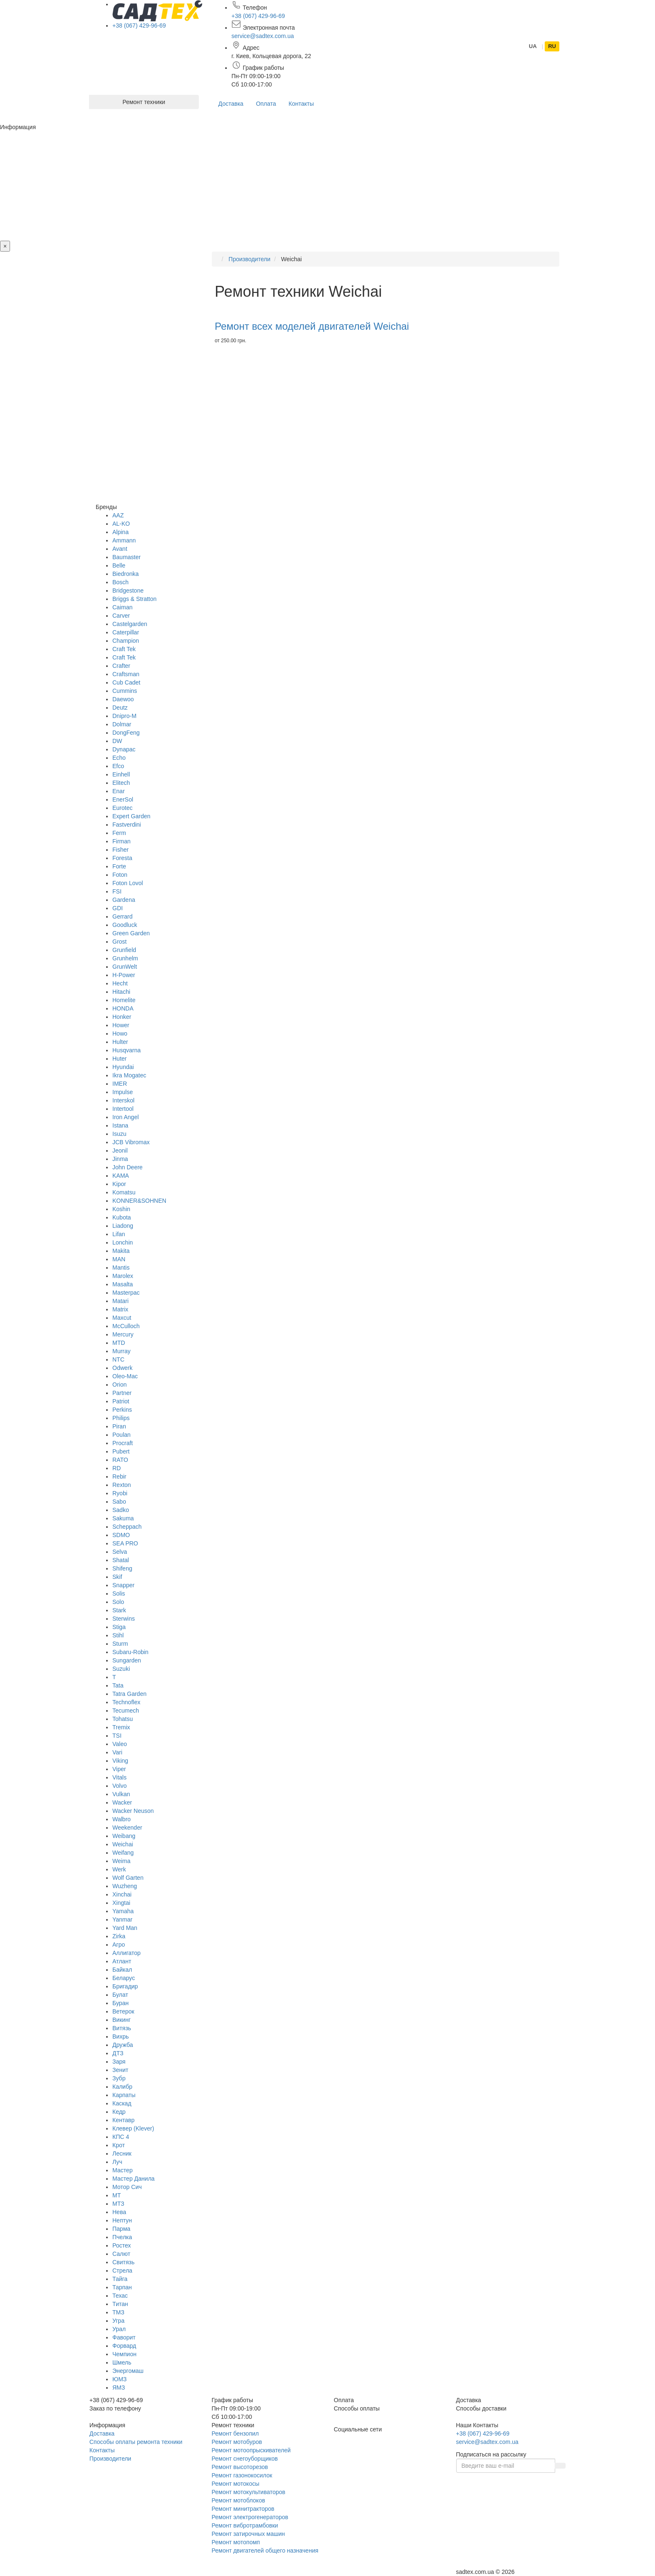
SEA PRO (125, 1543)
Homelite (123, 1000)
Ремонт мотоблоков (238, 2500)
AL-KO (121, 523)
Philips (120, 1418)
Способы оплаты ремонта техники (136, 2442)
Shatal (120, 1560)
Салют (121, 2253)
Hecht (120, 983)
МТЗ (118, 2203)
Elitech (121, 782)
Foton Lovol (127, 883)
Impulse (122, 1092)
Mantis (120, 1267)
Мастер (122, 2170)
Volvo (119, 1785)
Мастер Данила (133, 2178)
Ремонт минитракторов (243, 2508)
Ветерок (123, 2011)
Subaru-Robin (130, 1652)
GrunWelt (124, 966)
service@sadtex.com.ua (262, 36)
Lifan (118, 1234)
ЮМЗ (119, 2379)
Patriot (120, 1401)
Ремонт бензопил (235, 2433)
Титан (120, 2304)
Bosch (120, 582)
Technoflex (126, 1702)
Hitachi (121, 991)
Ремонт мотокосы (235, 2483)
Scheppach (127, 1526)
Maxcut (121, 1317)
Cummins (124, 690)
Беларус (123, 1978)
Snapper (123, 1585)
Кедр (119, 2111)
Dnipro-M (124, 716)
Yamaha (123, 1911)
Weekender (127, 1827)
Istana (120, 1125)
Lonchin (122, 1242)
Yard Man (124, 1927)
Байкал (122, 1969)
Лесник (122, 2153)
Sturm (120, 1643)
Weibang (123, 1836)
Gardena (123, 899)
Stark (119, 1610)
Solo (118, 1602)
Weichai (122, 1844)
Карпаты (123, 2095)
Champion (125, 640)
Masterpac (126, 1292)
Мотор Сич (127, 2187)
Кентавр (123, 2120)
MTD (118, 1342)
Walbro (121, 1819)
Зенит (120, 2070)
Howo (119, 1033)
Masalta (122, 1284)
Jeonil (120, 1150)
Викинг (121, 2019)
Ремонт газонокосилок (242, 2475)
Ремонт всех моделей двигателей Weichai (312, 326)
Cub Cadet (126, 682)
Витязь (121, 2028)
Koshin (121, 1209)
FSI (117, 891)
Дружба (122, 2044)
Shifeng (122, 1568)
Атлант (121, 1961)
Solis (118, 1593)
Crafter (121, 665)
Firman (121, 841)
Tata (117, 1685)
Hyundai (123, 1067)
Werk (119, 1869)
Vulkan (121, 1794)
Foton (119, 874)
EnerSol (122, 799)
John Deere (127, 1167)
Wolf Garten (127, 1877)
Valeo (119, 1744)
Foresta (122, 858)
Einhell (121, 774)
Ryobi (119, 1493)
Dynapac (123, 749)
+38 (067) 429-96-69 (139, 25)
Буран (120, 2003)
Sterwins (123, 1618)
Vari (117, 1752)
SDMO (121, 1535)
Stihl (118, 1635)
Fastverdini (126, 824)
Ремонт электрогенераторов (250, 2517)
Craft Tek (124, 649)
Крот (118, 2145)
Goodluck (124, 924)
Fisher (120, 849)
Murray (121, 1351)
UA (533, 46)
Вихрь (120, 2036)
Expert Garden (131, 816)
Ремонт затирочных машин (248, 2533)
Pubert (120, 1451)
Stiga (119, 1627)
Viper (119, 1769)
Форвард (124, 2345)
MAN (118, 1259)
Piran (119, 1426)
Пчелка (122, 2237)
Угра (118, 2320)
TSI (117, 1735)
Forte (119, 866)
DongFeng (126, 732)
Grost (119, 941)
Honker (121, 1016)
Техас (120, 2295)
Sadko (120, 1510)
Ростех (121, 2245)
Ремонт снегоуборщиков (245, 2458)
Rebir (119, 1476)
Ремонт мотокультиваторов (248, 2492)
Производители (110, 2458)
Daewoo (123, 699)
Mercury (123, 1334)
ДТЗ (117, 2053)
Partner (122, 1393)
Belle (118, 565)
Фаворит (124, 2337)
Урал (119, 2329)
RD (116, 1468)
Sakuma (123, 1518)
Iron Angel (125, 1117)
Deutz (120, 707)
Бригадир (125, 1986)
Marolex (122, 1276)
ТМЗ (118, 2312)
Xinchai (122, 1894)
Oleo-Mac (125, 1376)
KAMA (120, 1175)
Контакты (301, 103)
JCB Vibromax (131, 1142)
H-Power (123, 975)
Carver (121, 615)
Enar (118, 791)
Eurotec (122, 807)
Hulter (120, 1042)
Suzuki (121, 1668)
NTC (118, 1359)
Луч (117, 2162)
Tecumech (125, 1710)
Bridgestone (128, 590)
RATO (120, 1459)
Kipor (119, 1184)
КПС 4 (120, 2136)
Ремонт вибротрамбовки (245, 2525)
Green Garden (131, 933)
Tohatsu (122, 1719)
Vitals (119, 1777)
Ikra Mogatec (129, 1075)
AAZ (118, 515)
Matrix (120, 1309)
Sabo (119, 1501)
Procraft (122, 1443)
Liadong (122, 1225)
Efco (118, 766)
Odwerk (122, 1367)
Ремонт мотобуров (237, 2442)
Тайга (119, 2279)
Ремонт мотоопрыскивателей (251, 2450)
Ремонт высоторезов (240, 2467)
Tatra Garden (129, 1693)
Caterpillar (125, 632)
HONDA (123, 1008)
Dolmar (121, 724)
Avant (119, 548)
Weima (121, 1861)
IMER (119, 1083)
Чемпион (124, 2354)
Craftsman (126, 674)
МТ (116, 2195)
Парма (121, 2228)
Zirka (118, 1936)
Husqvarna (126, 1050)
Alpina (120, 532)
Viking (120, 1760)
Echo (119, 757)
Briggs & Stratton (134, 599)
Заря (118, 2061)
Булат (120, 1994)
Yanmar (122, 1919)
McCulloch (126, 1326)
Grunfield (124, 950)
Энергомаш (128, 2370)
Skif (117, 1576)
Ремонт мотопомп (236, 2542)
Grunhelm (125, 958)
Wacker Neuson (133, 1810)
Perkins (122, 1409)
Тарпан (122, 2287)
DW (117, 741)
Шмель (121, 2362)
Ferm (119, 833)
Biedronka (125, 573)
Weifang (123, 1852)
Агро (118, 1944)
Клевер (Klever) (133, 2128)
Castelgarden (129, 624)
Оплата (266, 103)
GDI (117, 908)
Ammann (124, 540)
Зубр (118, 2078)
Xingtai (121, 1902)
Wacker (122, 1802)
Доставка (231, 103)
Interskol (123, 1100)
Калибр (122, 2086)
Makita (120, 1250)
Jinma (120, 1159)
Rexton (121, 1484)
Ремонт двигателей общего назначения (265, 2550)
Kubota (121, 1217)
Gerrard (122, 916)
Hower (120, 1025)
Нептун (122, 2220)
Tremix (121, 1727)
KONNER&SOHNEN (139, 1200)
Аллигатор (126, 1953)
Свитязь (123, 2262)
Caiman (122, 607)
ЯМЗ (118, 2387)
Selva (119, 1551)
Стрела (122, 2270)
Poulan (121, 1434)
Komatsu (123, 1192)
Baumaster (126, 557)
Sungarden (126, 1660)
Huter (119, 1058)
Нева (119, 2212)
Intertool (123, 1108)
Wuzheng (124, 1886)
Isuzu (119, 1133)
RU (552, 46)
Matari (120, 1301)
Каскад (121, 2103)
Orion (119, 1384)
